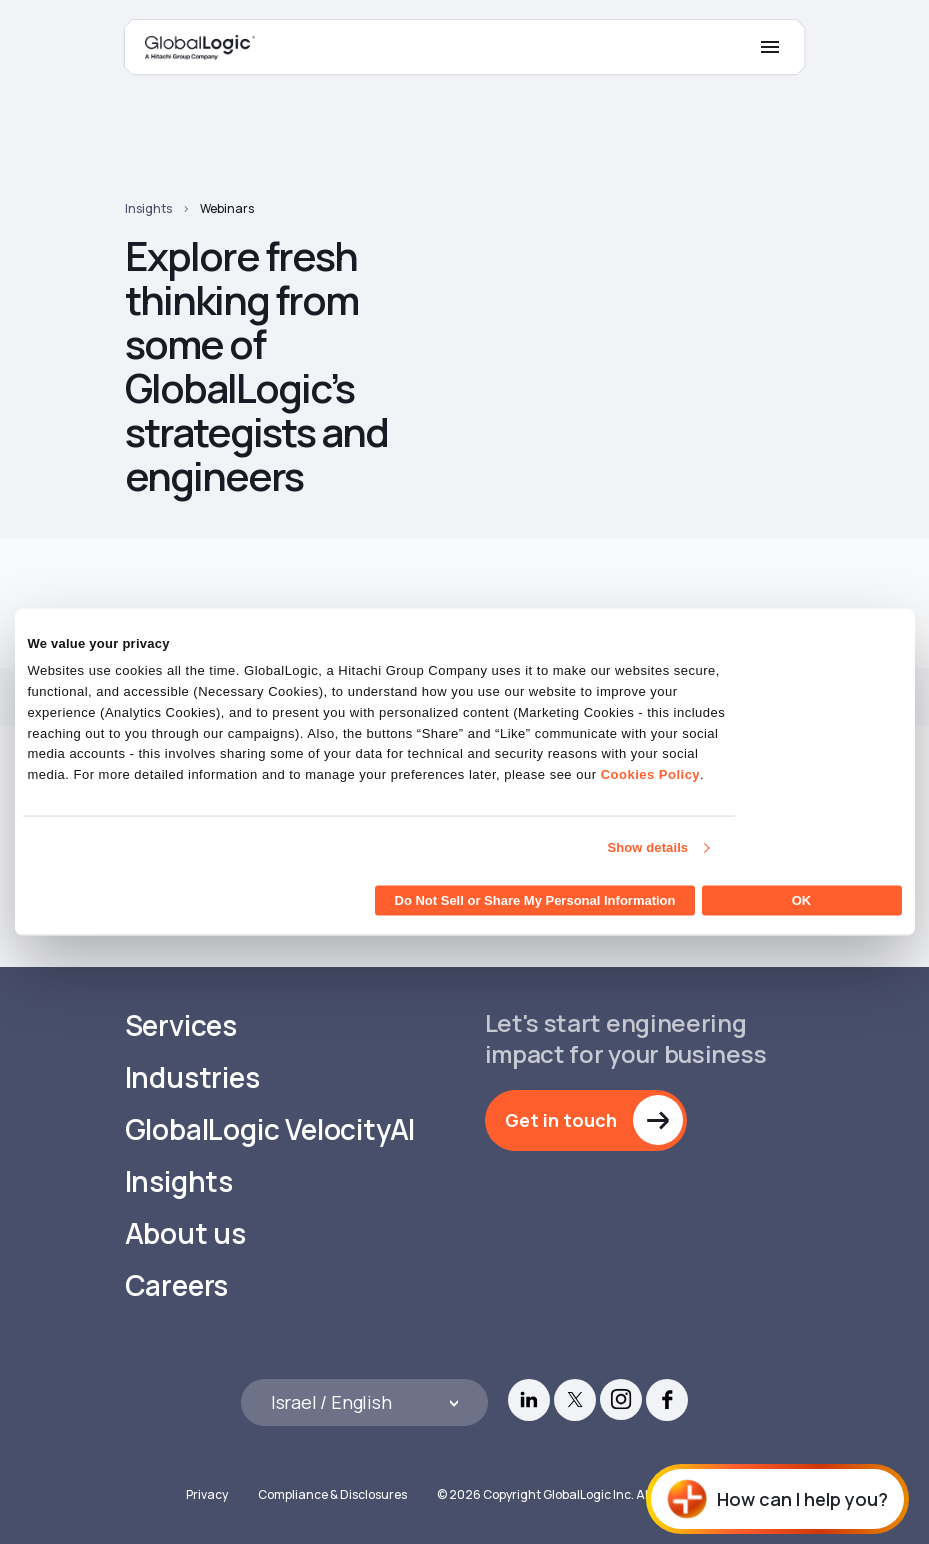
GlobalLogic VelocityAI (270, 1129)
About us (185, 1233)
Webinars (227, 208)
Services (181, 1025)
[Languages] (365, 1402)
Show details (648, 847)
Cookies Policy (650, 774)
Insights (148, 208)
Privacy (207, 1494)
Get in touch (561, 1120)
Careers (177, 1285)
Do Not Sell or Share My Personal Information (535, 899)
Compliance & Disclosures (332, 1494)
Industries (192, 1077)
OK (802, 899)
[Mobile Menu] (770, 47)
